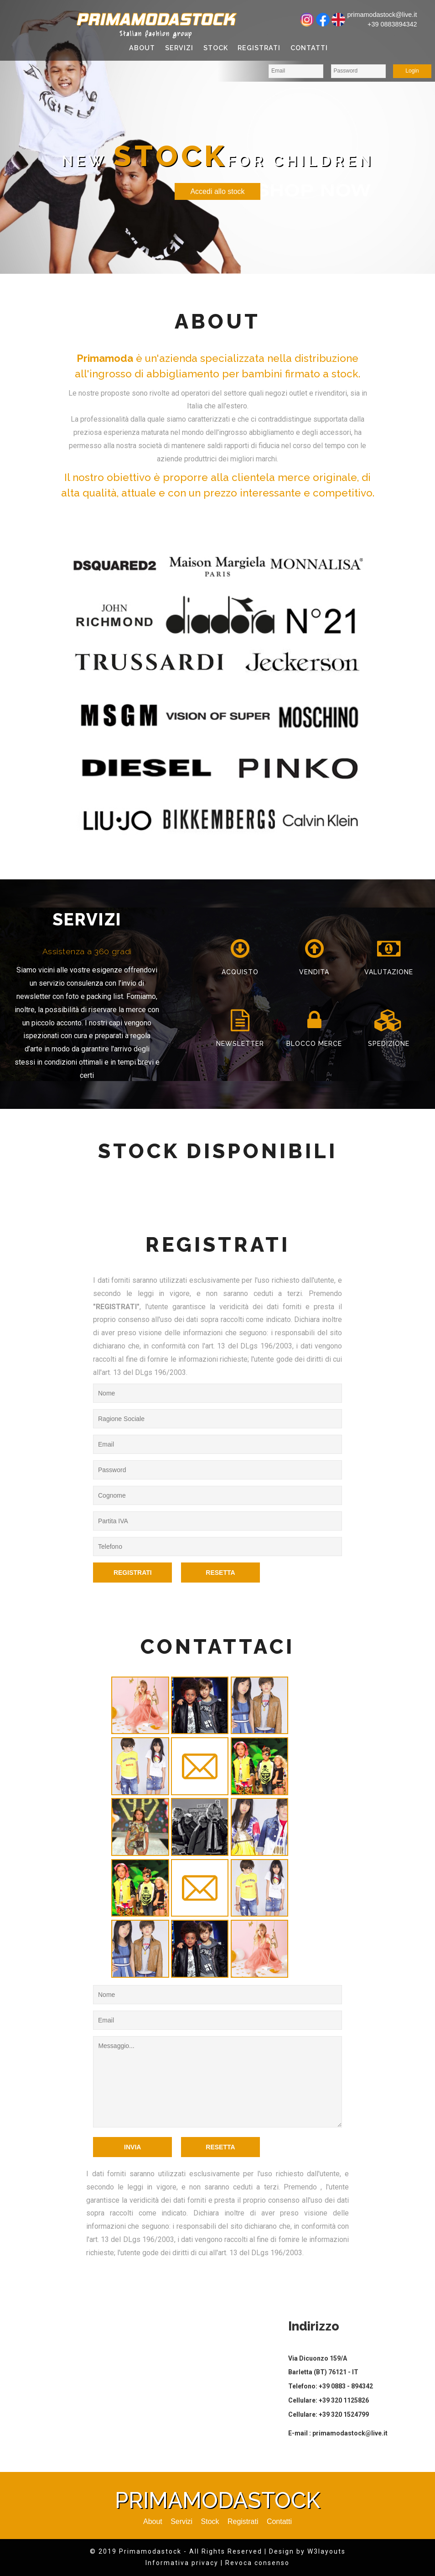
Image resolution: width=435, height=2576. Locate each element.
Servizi (179, 48)
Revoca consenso (257, 2562)
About (142, 48)
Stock (215, 48)
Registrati (259, 48)
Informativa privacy (181, 2562)
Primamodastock (155, 19)
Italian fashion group (155, 34)
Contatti (309, 48)
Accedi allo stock (217, 191)
